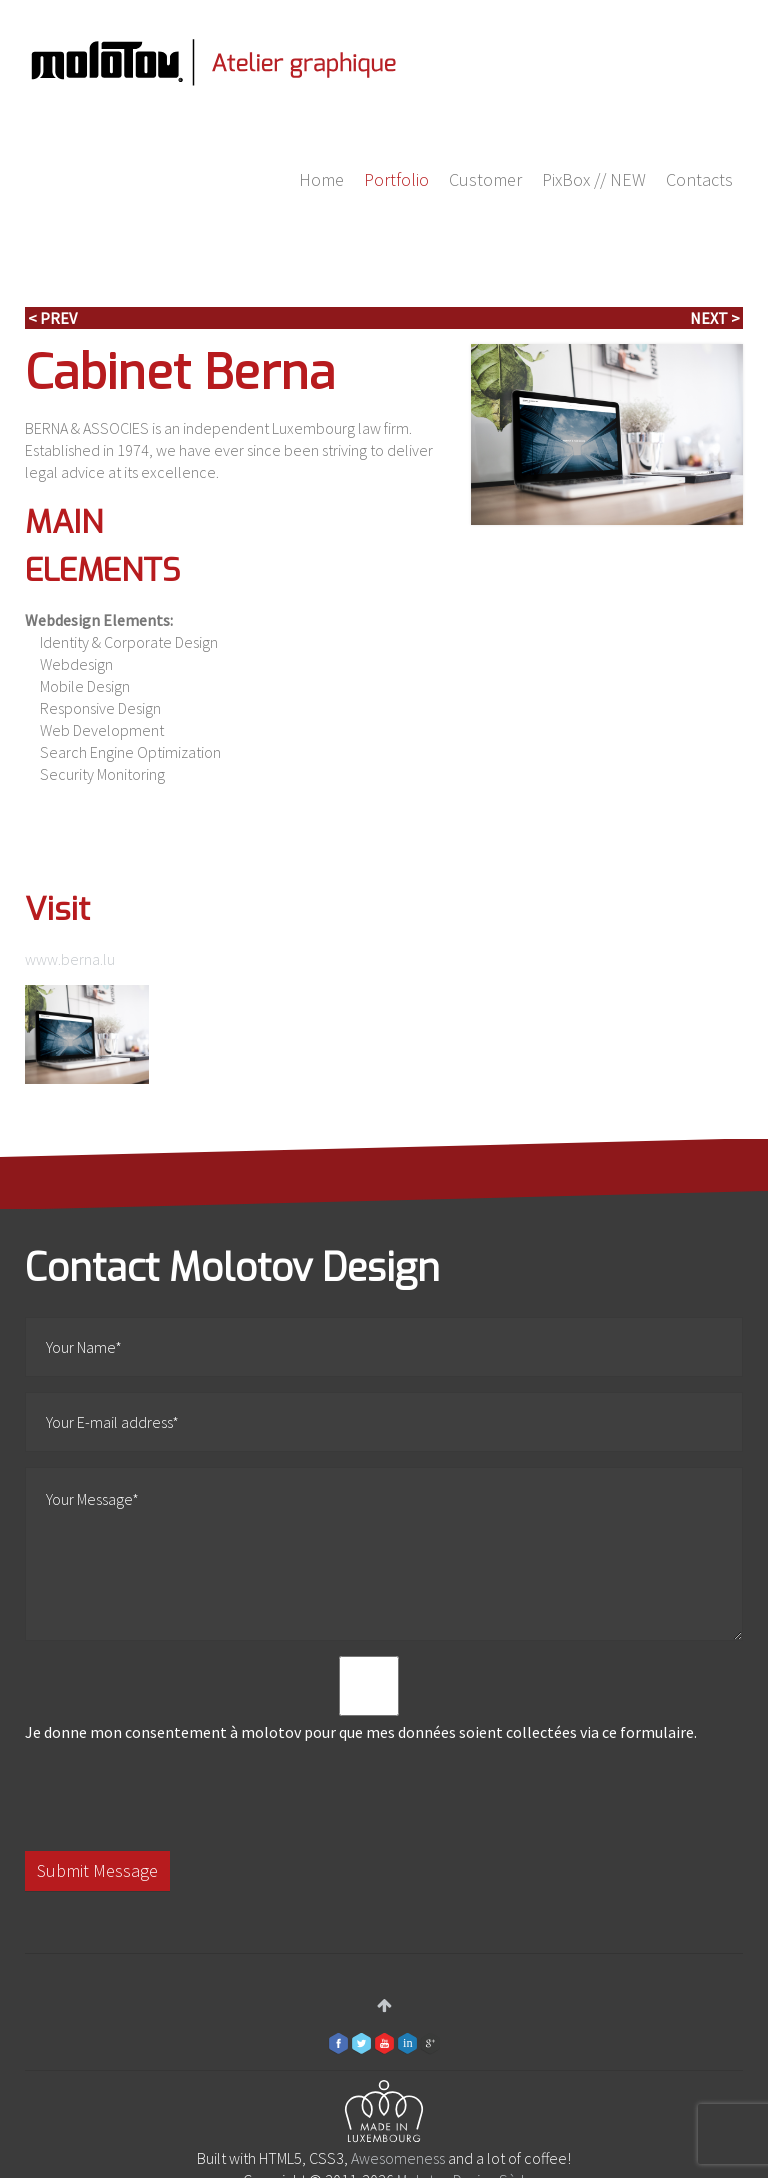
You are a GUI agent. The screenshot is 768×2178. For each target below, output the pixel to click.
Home (321, 179)
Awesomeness (398, 2158)
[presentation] (177, 1797)
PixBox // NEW (594, 179)
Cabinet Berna (180, 373)
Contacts (699, 179)
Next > (715, 318)
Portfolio (396, 179)
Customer (485, 179)
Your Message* (384, 1554)
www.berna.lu (70, 959)
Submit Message (97, 1870)
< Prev (52, 318)
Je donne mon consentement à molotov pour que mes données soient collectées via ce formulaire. (369, 1699)
